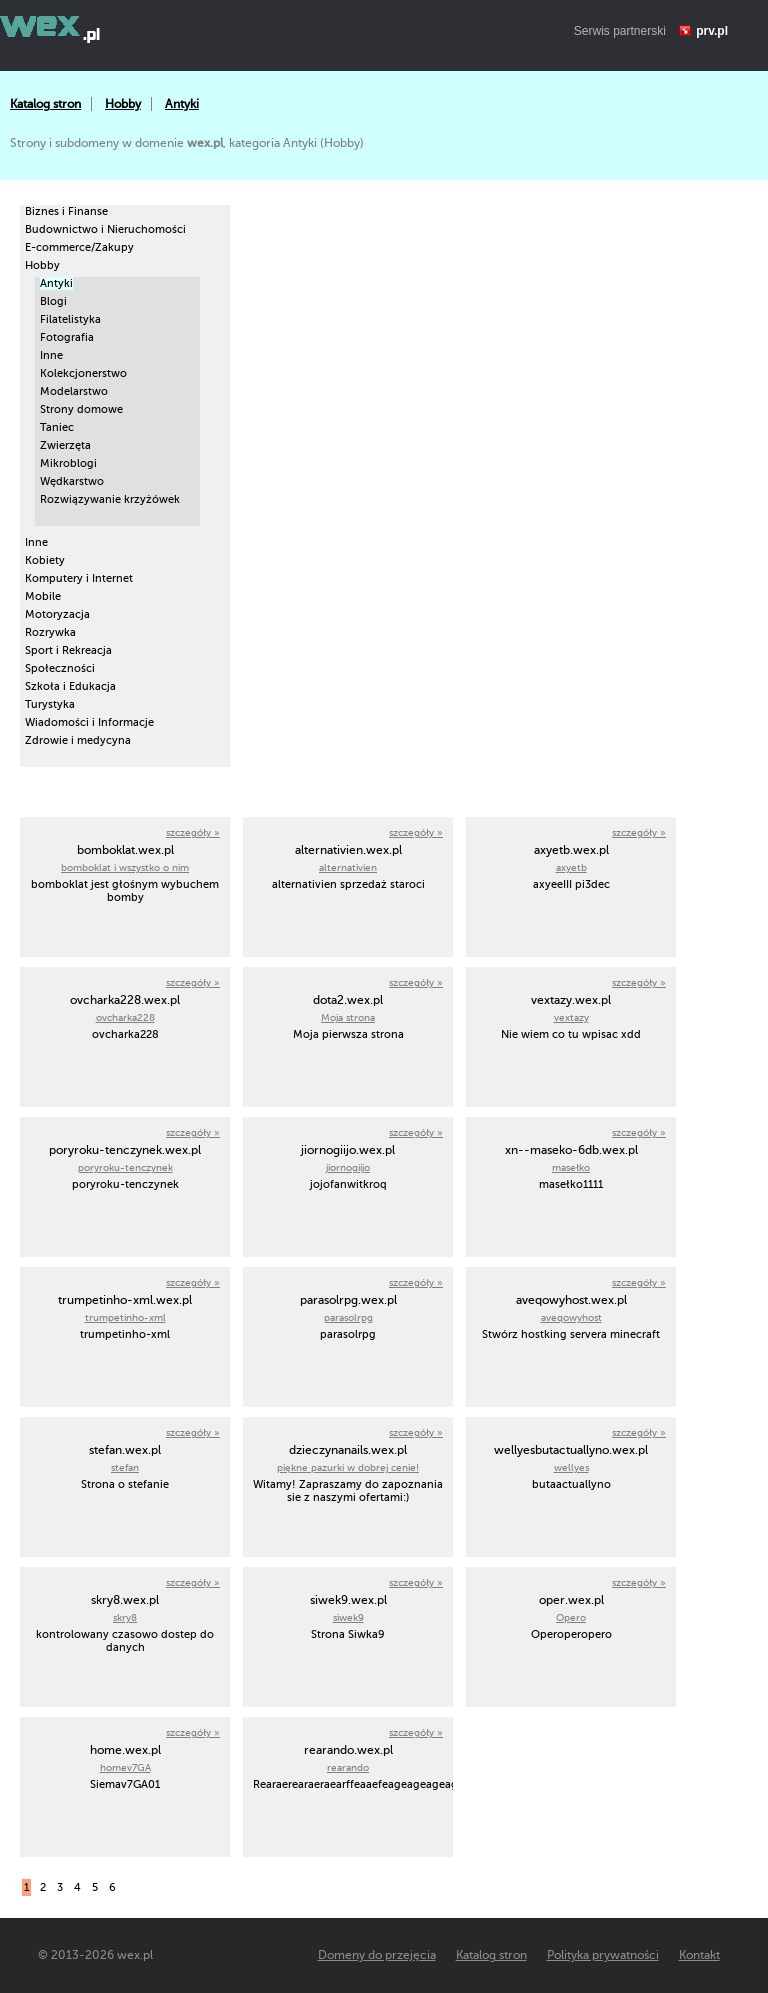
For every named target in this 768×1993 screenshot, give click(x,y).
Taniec (57, 427)
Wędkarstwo (72, 481)
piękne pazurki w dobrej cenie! (348, 1467)
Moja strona (348, 1017)
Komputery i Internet (79, 578)
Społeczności (60, 668)
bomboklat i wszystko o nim (125, 867)
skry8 (125, 1617)
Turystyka (50, 704)
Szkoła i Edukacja (70, 686)
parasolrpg (348, 1317)
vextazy (571, 1017)
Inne (51, 355)
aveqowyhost (571, 1317)
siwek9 (348, 1617)
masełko (571, 1167)
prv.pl (712, 31)
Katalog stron (45, 104)
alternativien (348, 867)
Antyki (182, 104)
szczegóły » (193, 832)
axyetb (571, 867)
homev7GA (125, 1767)
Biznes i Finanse (66, 211)
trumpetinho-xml (125, 1317)
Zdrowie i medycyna (78, 740)
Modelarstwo (74, 391)
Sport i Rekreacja (68, 650)
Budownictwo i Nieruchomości (105, 229)
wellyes (571, 1467)
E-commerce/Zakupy (79, 247)
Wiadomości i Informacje (89, 722)
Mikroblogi (68, 463)
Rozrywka (50, 632)
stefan (125, 1467)
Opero (571, 1617)
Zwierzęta (65, 445)
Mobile (43, 596)
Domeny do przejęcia (377, 1955)
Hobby (123, 104)
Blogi (53, 301)
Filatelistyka (70, 319)
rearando (348, 1767)
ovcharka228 (125, 1017)
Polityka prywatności (603, 1955)
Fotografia (67, 337)
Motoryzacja (57, 614)
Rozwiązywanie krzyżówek (110, 499)
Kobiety (45, 560)
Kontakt (699, 1955)
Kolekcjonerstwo (83, 373)
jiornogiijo (348, 1167)
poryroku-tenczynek (125, 1167)
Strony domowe (81, 409)
